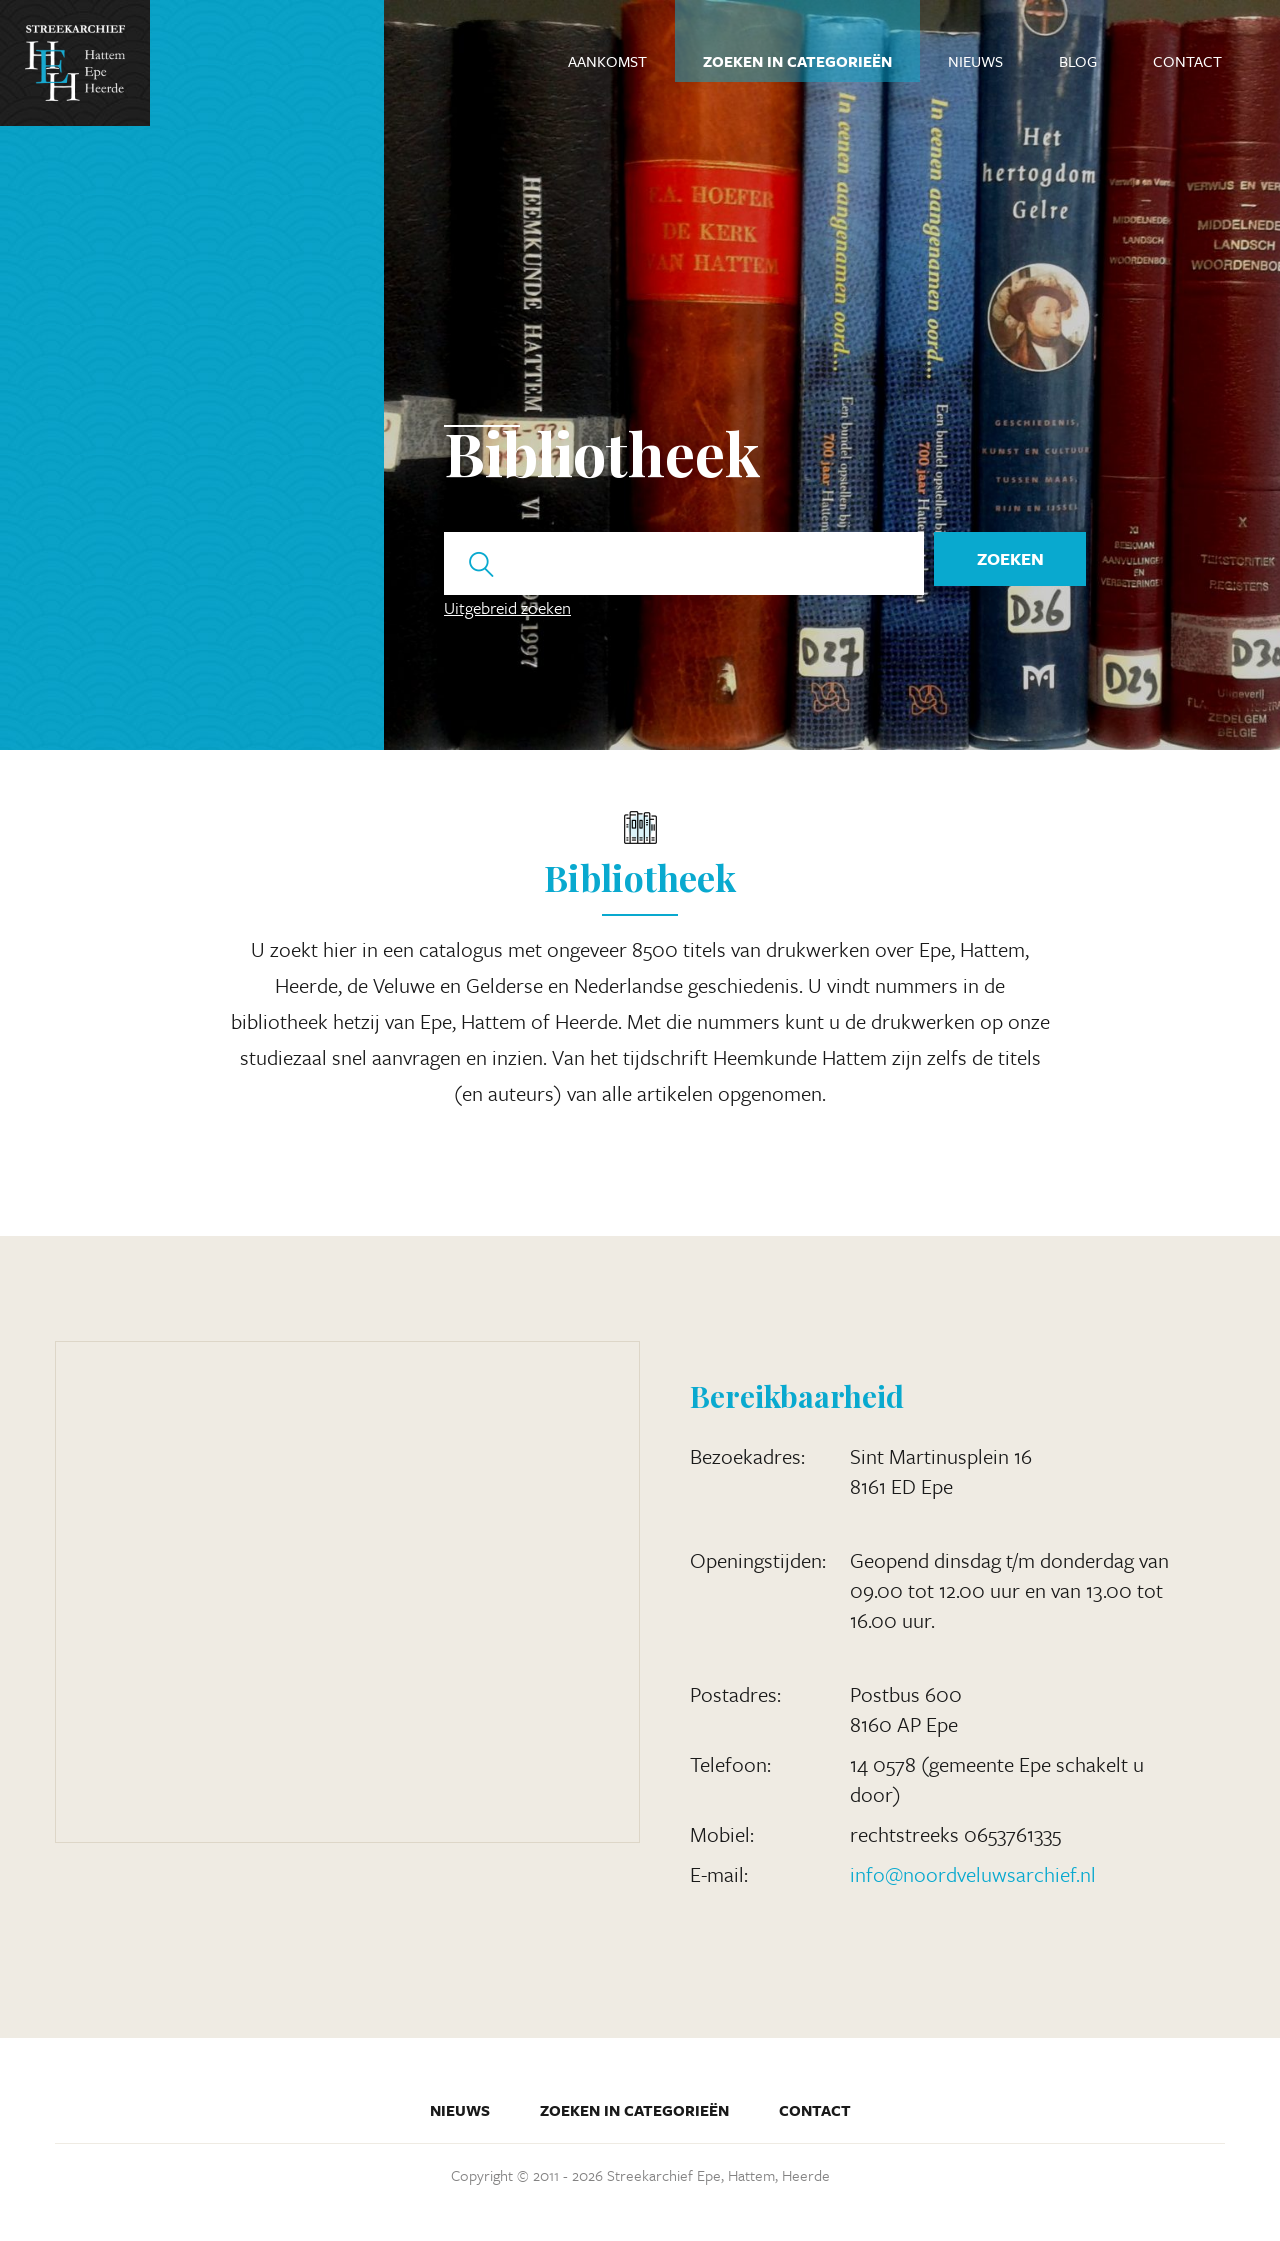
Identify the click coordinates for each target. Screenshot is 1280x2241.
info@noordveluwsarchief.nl (973, 1874)
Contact (1187, 61)
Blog (1078, 61)
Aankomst (607, 61)
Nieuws (975, 61)
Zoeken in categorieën (797, 61)
